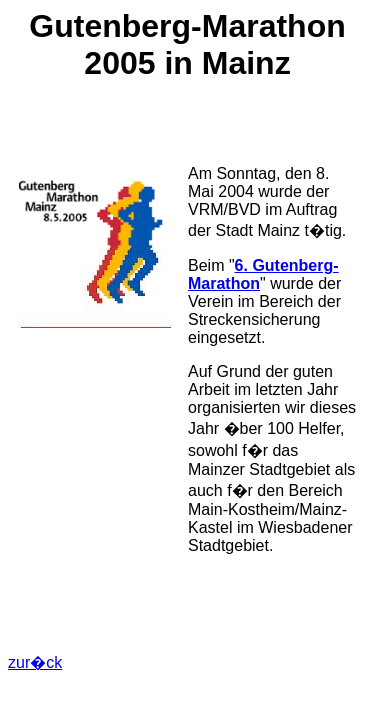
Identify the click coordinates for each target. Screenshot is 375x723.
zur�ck (35, 662)
